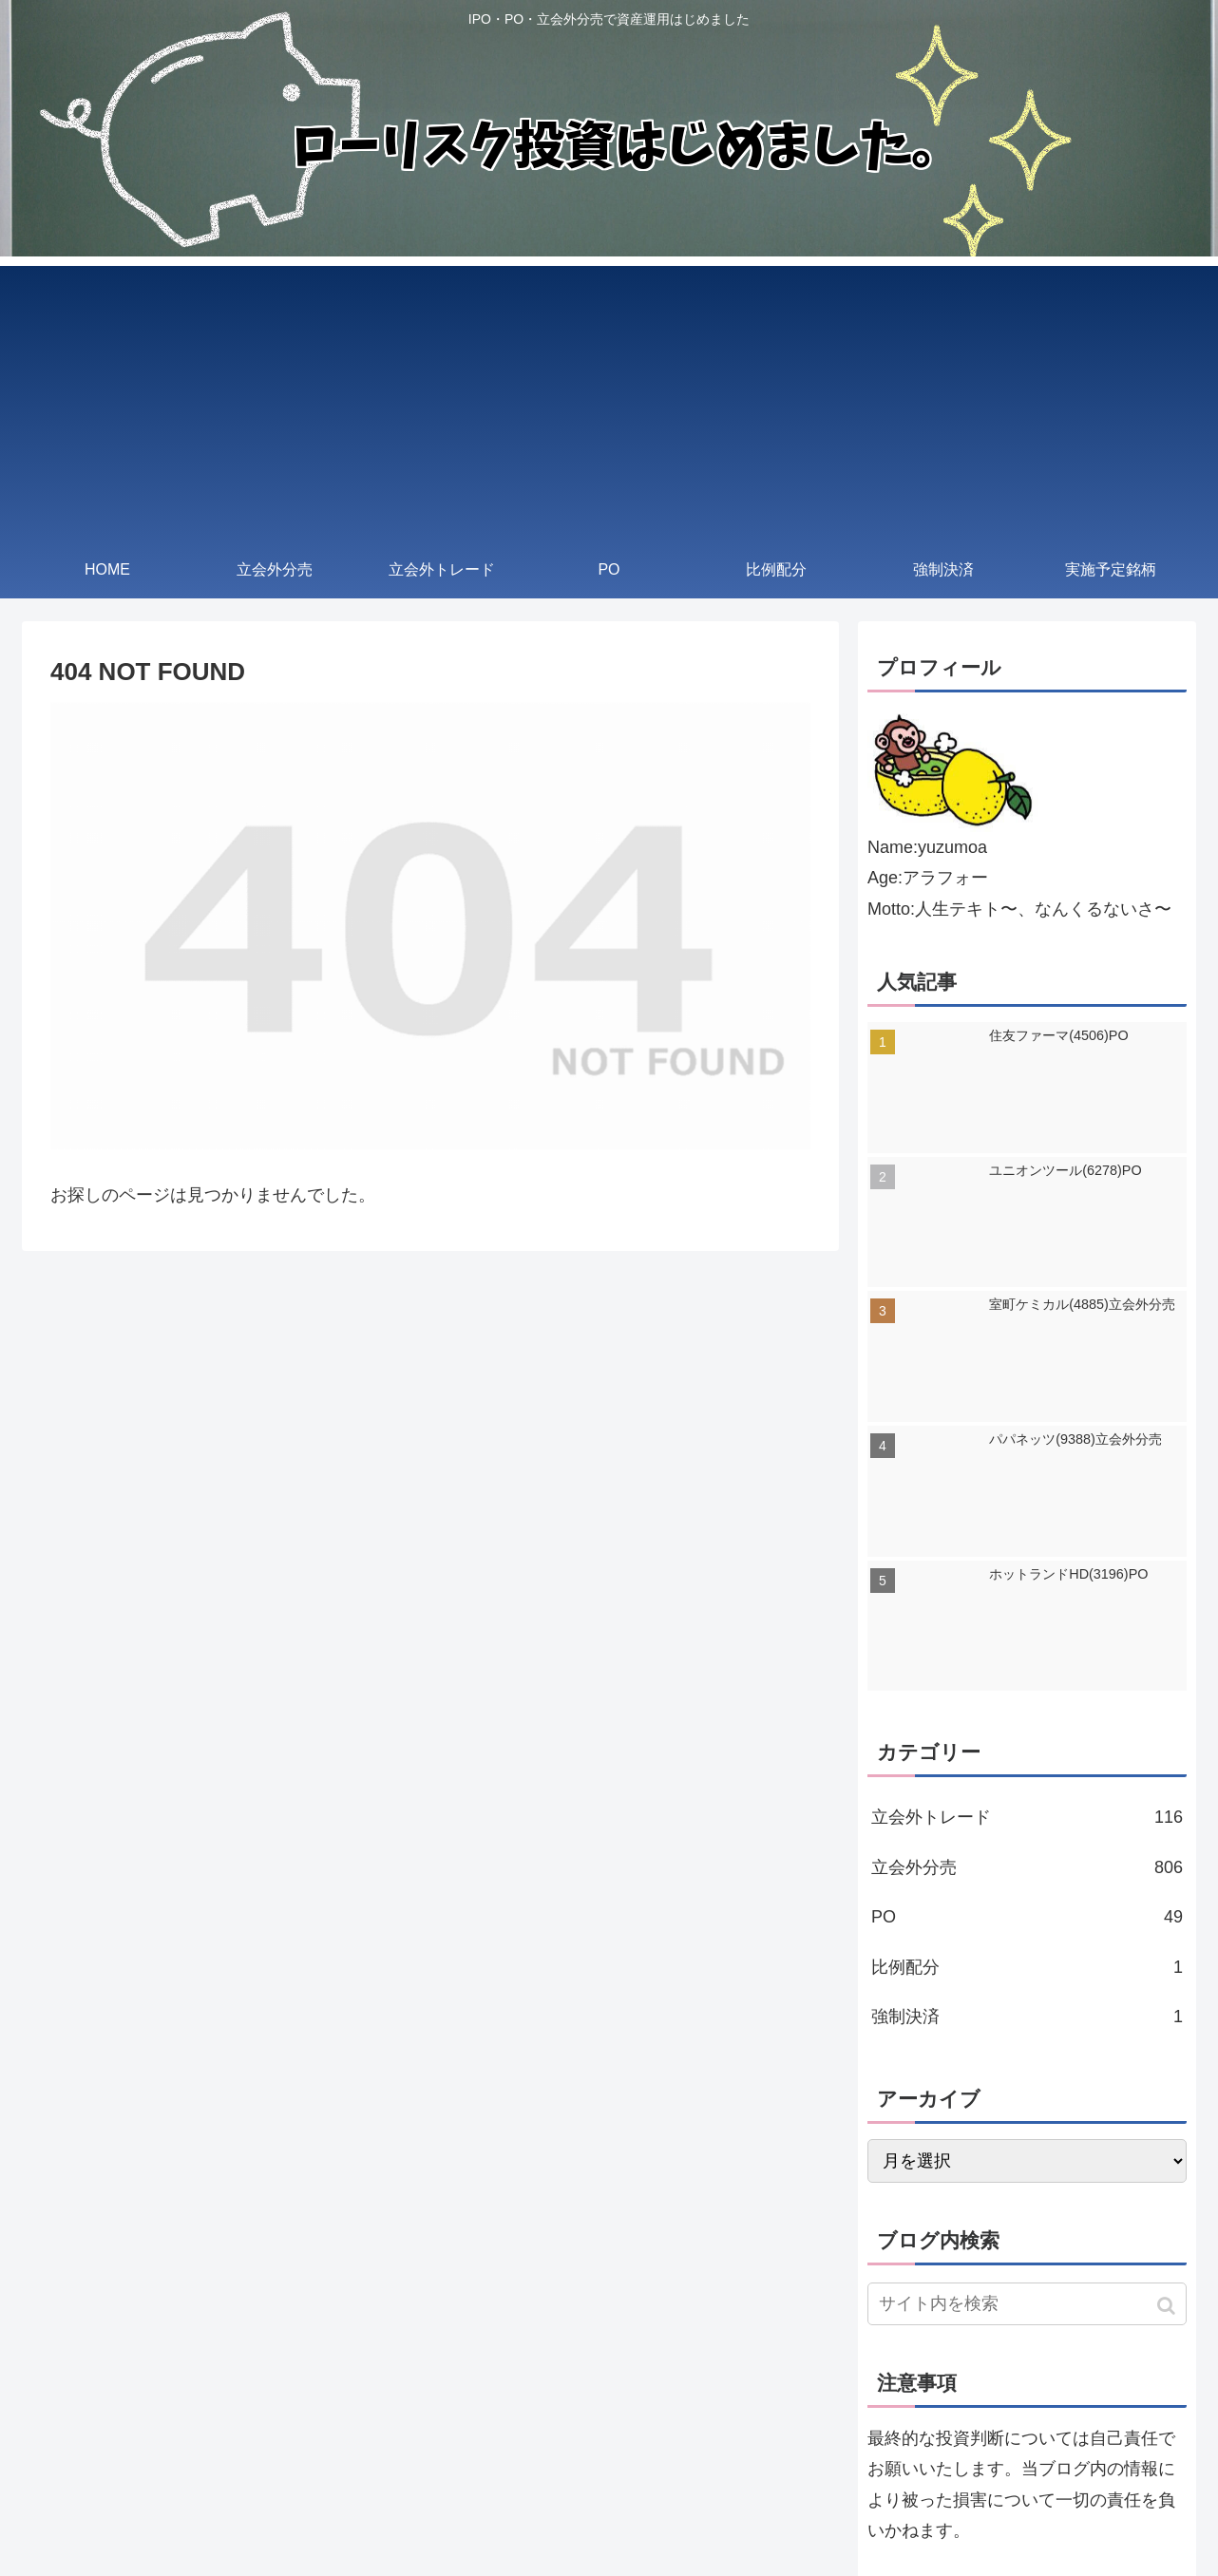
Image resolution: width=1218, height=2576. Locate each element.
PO (1027, 1917)
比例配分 (1027, 1967)
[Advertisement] (609, 399)
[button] (1168, 2305)
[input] (1027, 2303)
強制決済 (1027, 2016)
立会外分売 (1027, 1867)
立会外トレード (1027, 1817)
